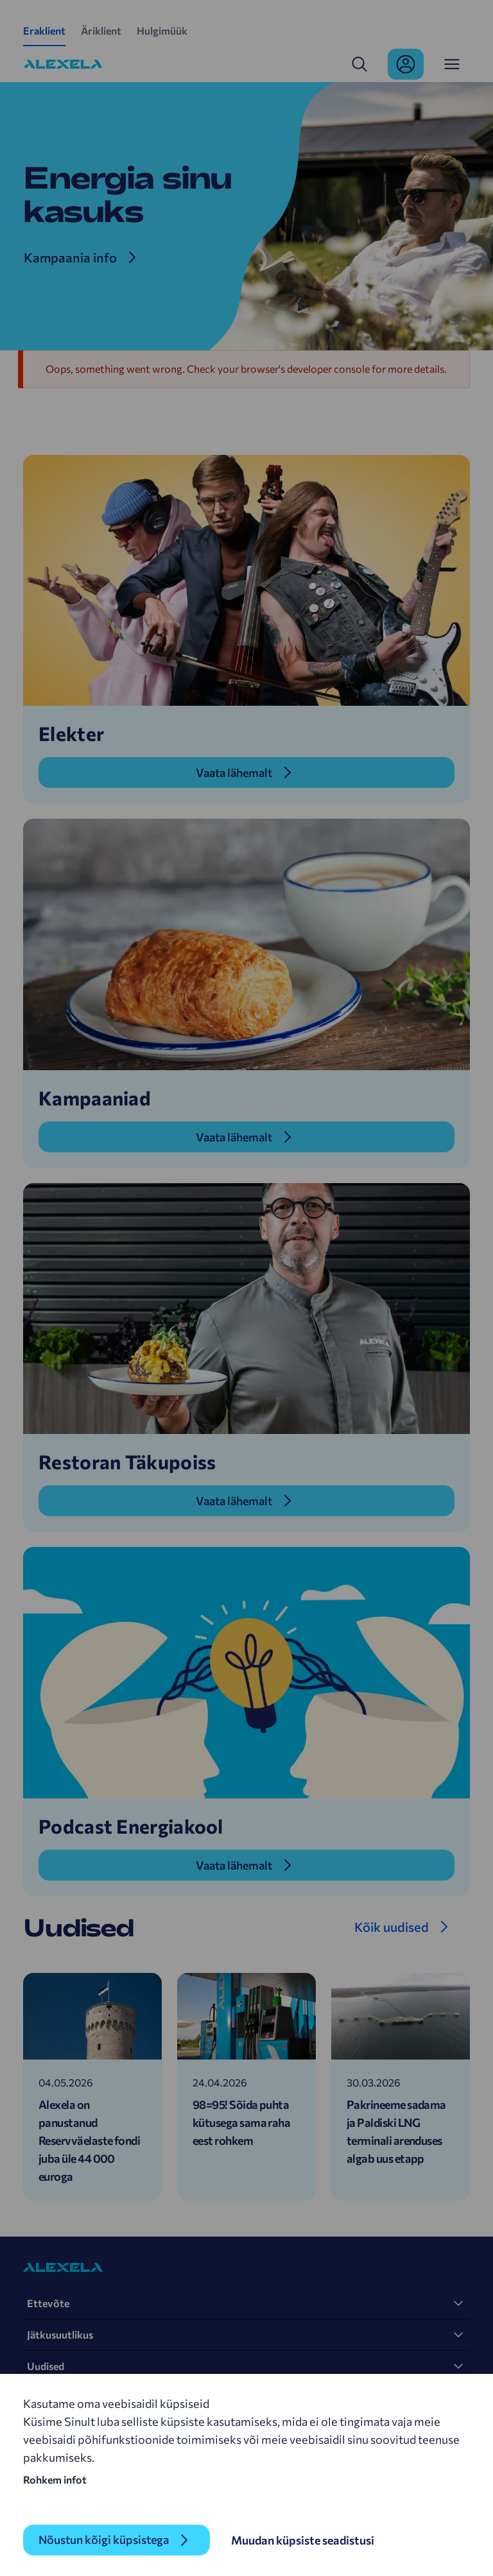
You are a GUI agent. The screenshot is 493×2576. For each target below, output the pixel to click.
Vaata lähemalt (234, 772)
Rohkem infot (55, 2479)
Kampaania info (70, 257)
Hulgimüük (162, 30)
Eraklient (44, 30)
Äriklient (101, 30)
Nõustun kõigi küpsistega (104, 2540)
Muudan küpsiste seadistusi (303, 2540)
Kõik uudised (391, 1926)
